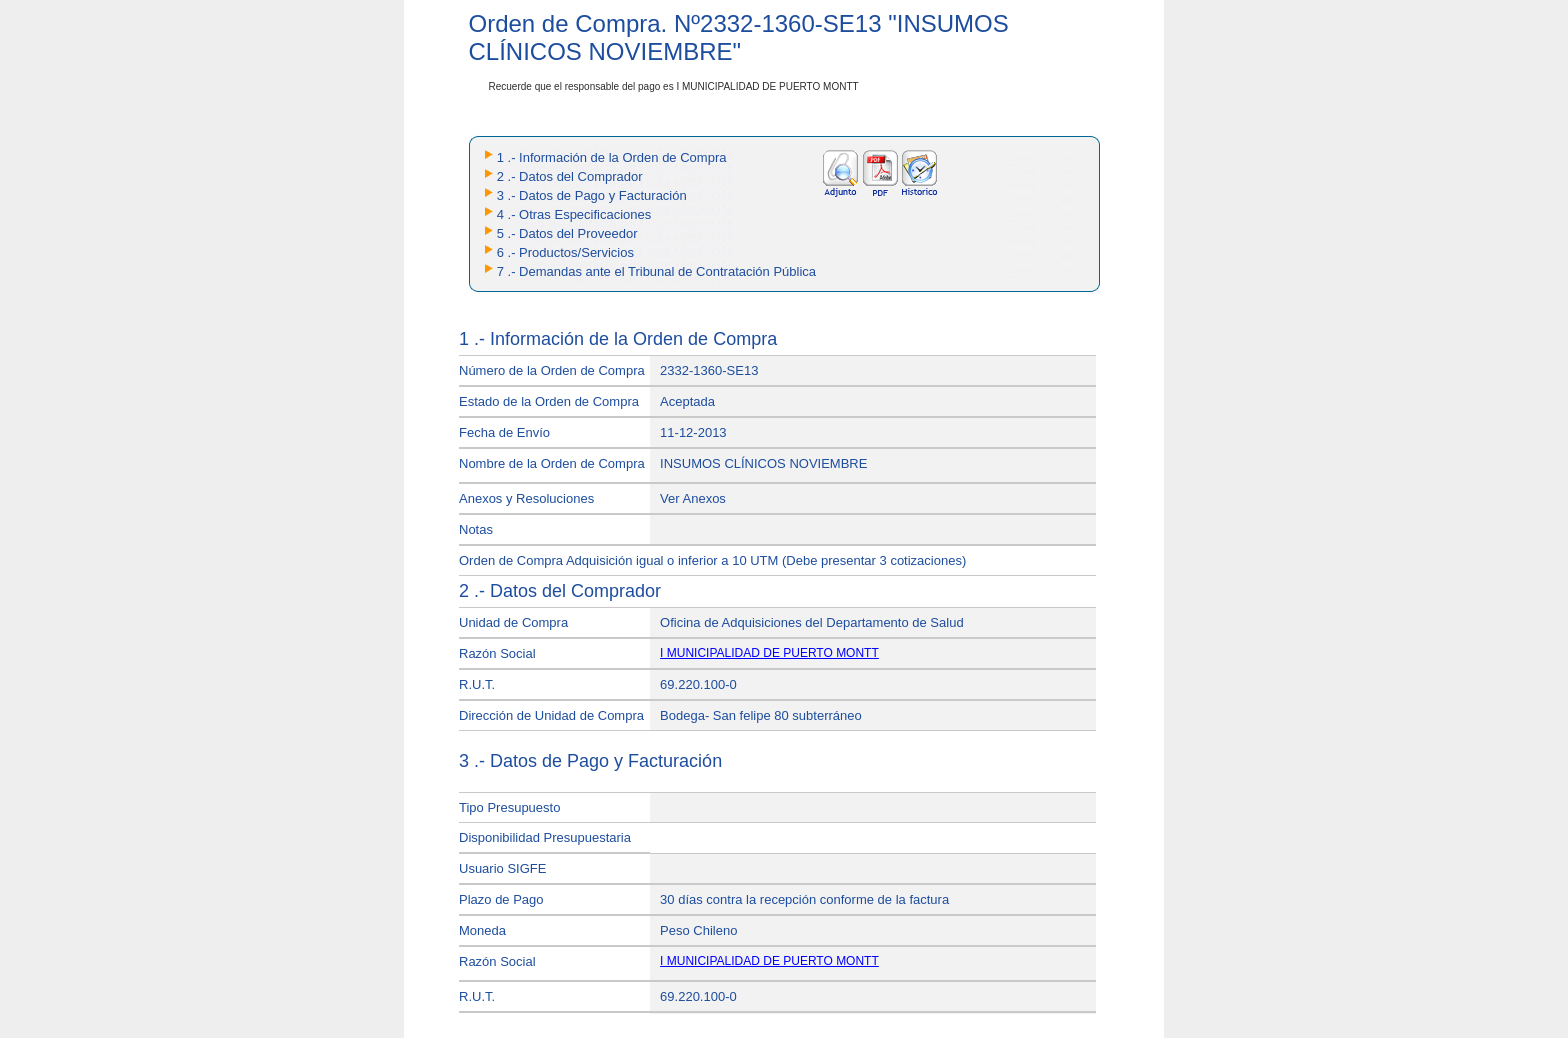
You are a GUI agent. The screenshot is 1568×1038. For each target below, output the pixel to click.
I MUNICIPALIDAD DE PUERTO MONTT (769, 653)
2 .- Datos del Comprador (570, 176)
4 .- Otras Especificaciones (574, 214)
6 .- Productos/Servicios (565, 252)
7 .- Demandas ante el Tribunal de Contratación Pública (656, 271)
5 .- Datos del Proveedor (567, 233)
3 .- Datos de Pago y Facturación (592, 195)
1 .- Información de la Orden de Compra (612, 157)
